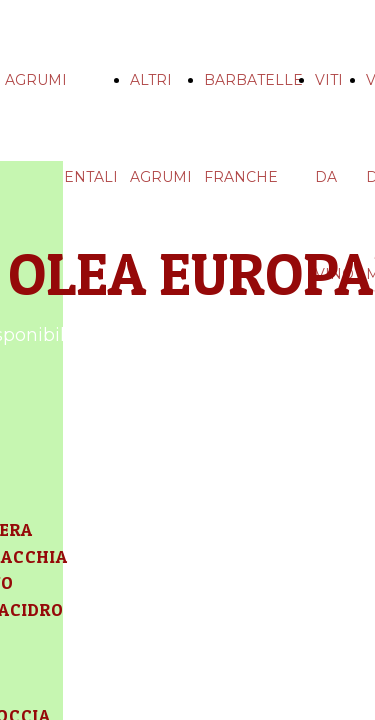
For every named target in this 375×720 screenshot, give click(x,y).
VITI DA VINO (334, 177)
